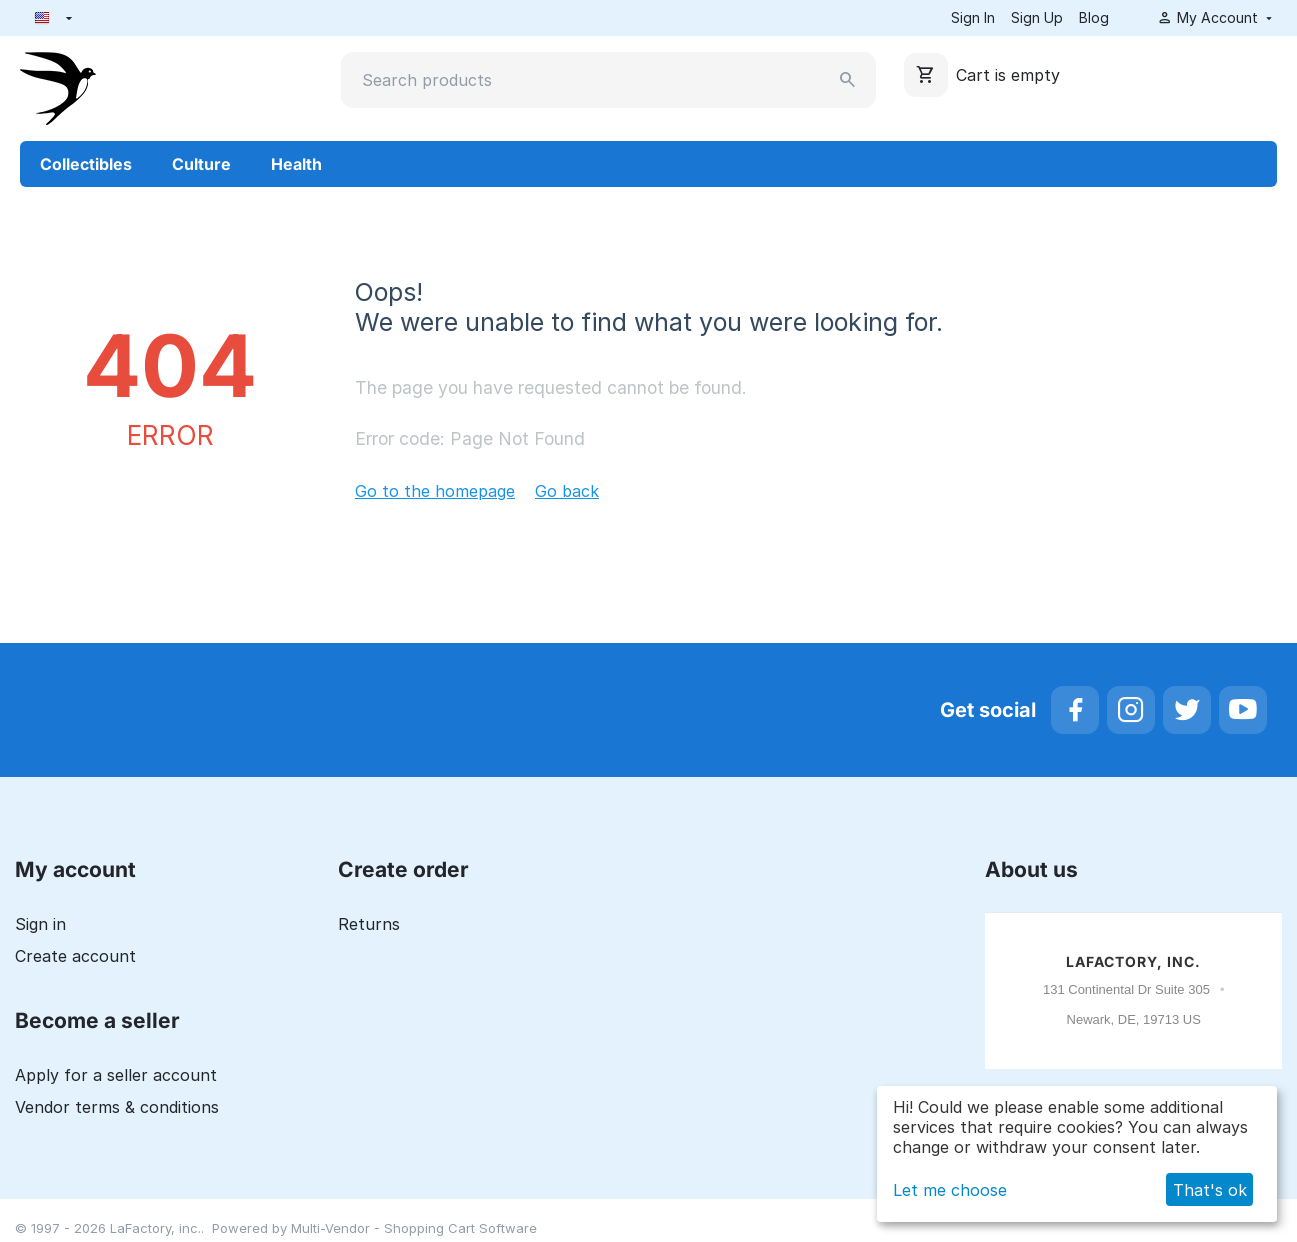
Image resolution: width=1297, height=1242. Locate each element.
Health (296, 164)
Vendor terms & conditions (117, 1107)
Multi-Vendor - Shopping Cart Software (414, 1228)
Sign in (40, 924)
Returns (369, 924)
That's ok (1210, 1190)
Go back (567, 491)
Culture (201, 164)
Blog (1094, 17)
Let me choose (950, 1190)
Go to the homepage (435, 491)
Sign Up (1037, 17)
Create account (75, 956)
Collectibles (86, 164)
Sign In (973, 17)
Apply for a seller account (116, 1075)
